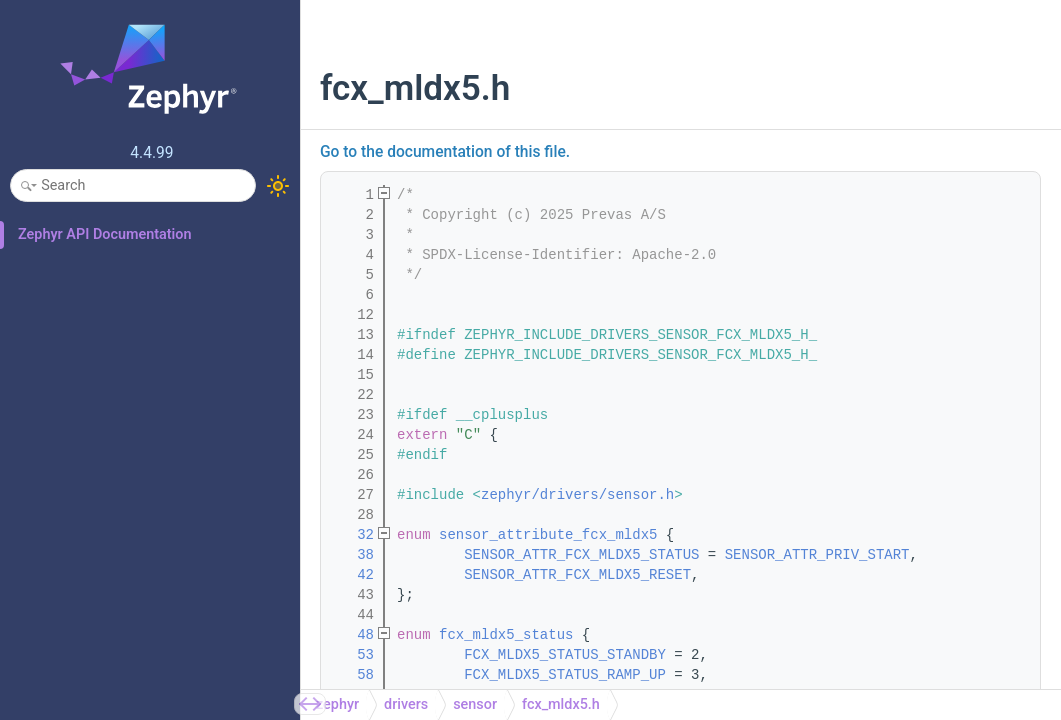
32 (353, 535)
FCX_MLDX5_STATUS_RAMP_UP (565, 675)
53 (353, 655)
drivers (406, 704)
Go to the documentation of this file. (445, 152)
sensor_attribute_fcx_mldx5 (548, 535)
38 (353, 555)
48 (353, 635)
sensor (475, 704)
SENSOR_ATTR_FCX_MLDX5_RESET (577, 575)
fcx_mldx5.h (561, 704)
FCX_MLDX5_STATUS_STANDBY (565, 655)
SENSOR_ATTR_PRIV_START (817, 555)
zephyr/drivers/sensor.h (577, 495)
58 (353, 675)
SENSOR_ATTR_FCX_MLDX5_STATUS (581, 555)
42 (353, 575)
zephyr (337, 704)
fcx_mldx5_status (506, 635)
